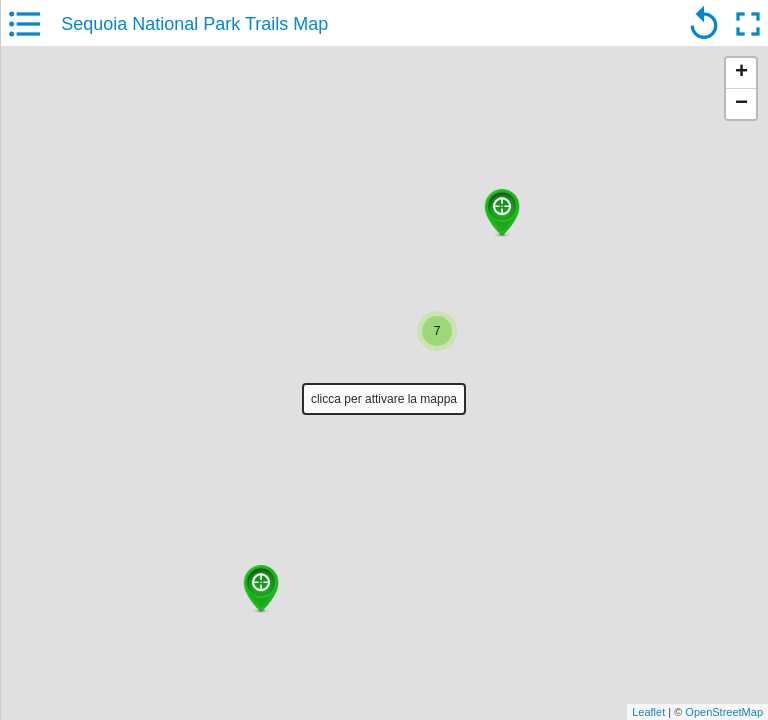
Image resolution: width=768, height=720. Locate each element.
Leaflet (648, 712)
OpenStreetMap (724, 712)
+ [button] (741, 73)
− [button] (741, 104)
